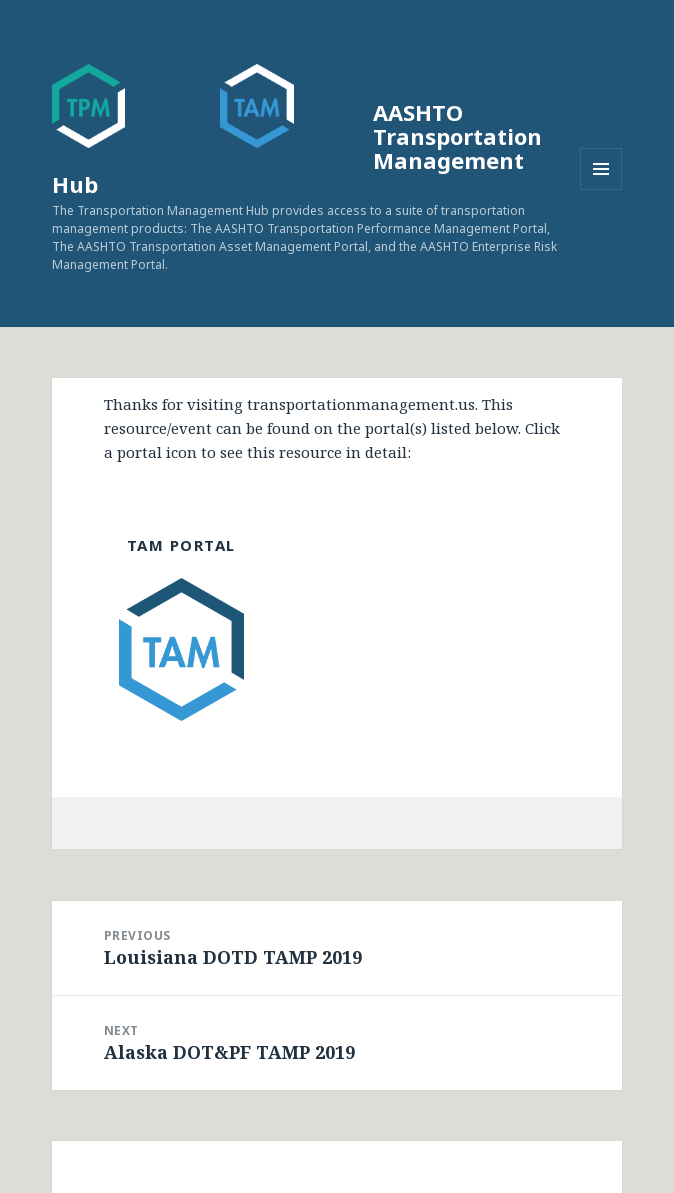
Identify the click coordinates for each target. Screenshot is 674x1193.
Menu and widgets (601, 189)
